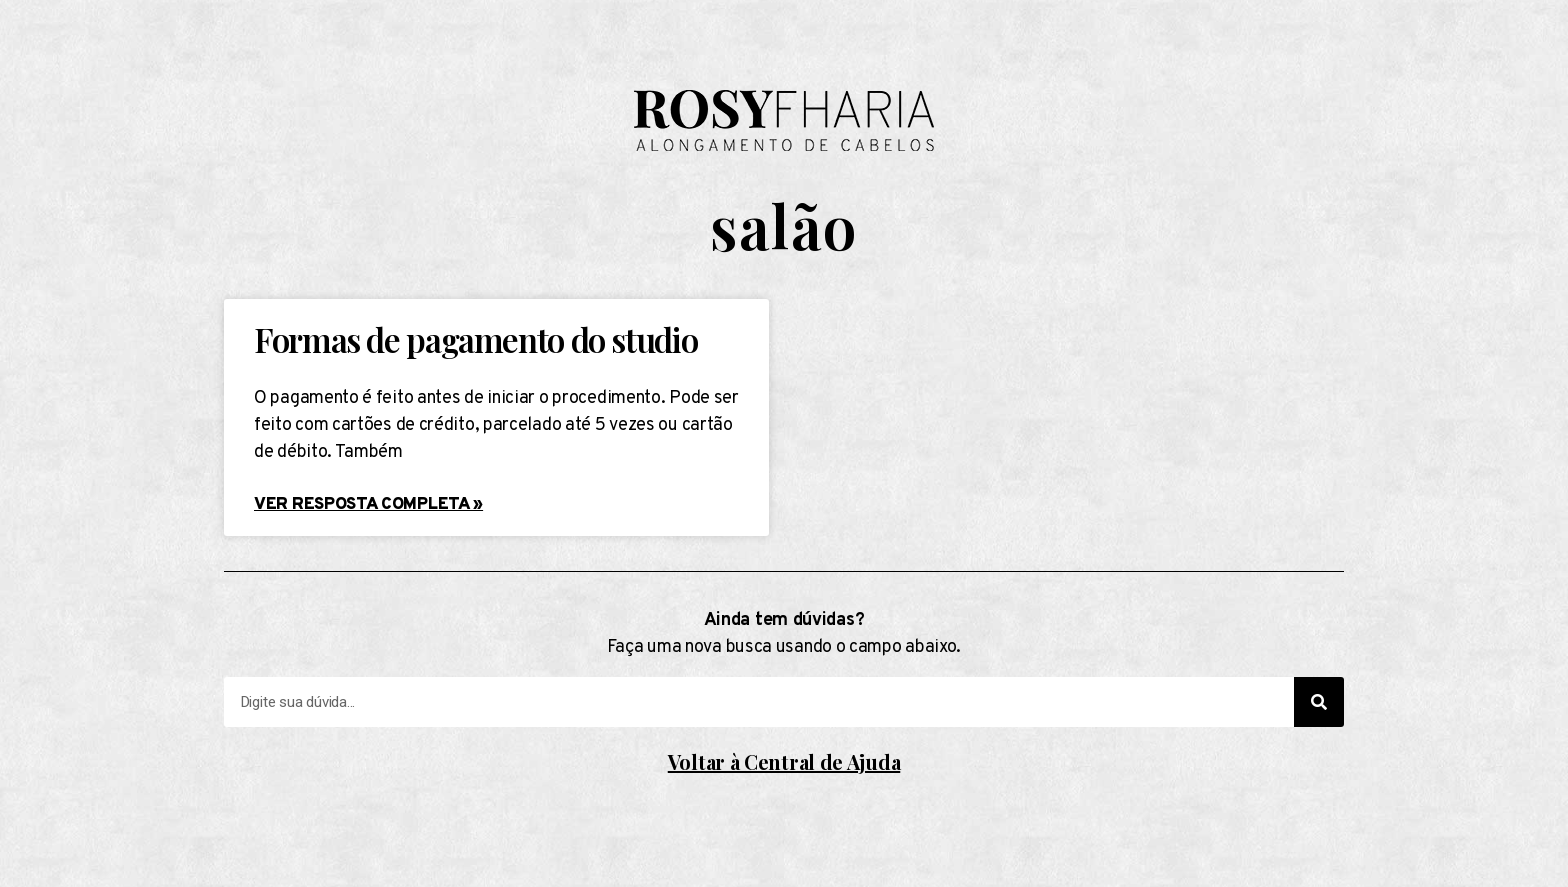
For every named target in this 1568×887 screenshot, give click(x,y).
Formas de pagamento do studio (475, 339)
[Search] (1319, 702)
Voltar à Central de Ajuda (784, 761)
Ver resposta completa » (368, 505)
